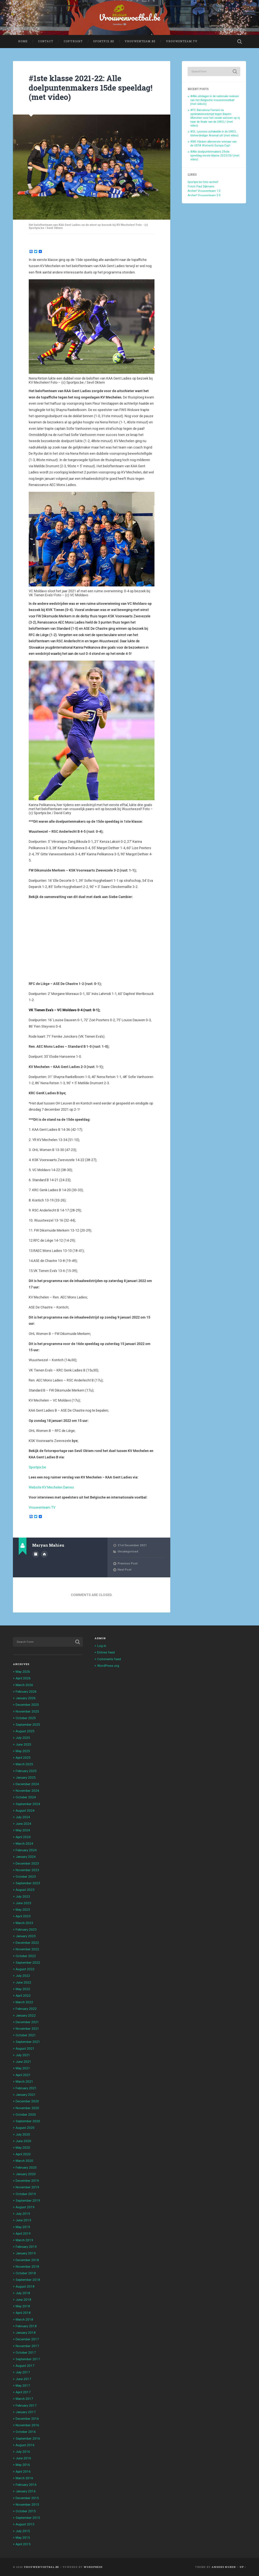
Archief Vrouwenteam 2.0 (204, 195)
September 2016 (28, 2438)
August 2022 (25, 1969)
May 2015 (23, 2537)
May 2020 (23, 2147)
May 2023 (23, 1910)
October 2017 (26, 2352)
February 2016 (26, 2485)
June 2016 (23, 2458)
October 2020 (26, 2114)
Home (23, 41)
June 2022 (23, 1982)
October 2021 (26, 2035)
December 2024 (27, 1784)
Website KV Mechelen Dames (51, 1487)
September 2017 (28, 2359)
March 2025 (24, 1764)
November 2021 (27, 2029)
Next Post (124, 1569)
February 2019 (26, 2247)
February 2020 (26, 2167)
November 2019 (27, 2187)
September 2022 (28, 1962)
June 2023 (23, 1903)
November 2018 (27, 2266)
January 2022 (26, 2015)
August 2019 (25, 2207)
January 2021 (26, 2095)
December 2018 (27, 2260)
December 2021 (27, 2022)
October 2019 (26, 2194)
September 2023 (28, 1883)
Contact (45, 41)
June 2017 (23, 2379)
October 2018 (26, 2273)
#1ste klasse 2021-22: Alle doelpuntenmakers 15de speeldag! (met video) (91, 87)
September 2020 (28, 2121)
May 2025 (23, 1751)
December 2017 (27, 2339)
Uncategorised (128, 1551)
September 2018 (28, 2280)
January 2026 (26, 1698)
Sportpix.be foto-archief (203, 182)
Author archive (35, 1554)
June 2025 (23, 1744)
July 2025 (23, 1738)
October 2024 (26, 1797)
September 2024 (28, 1804)
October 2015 (26, 2511)
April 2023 (23, 1916)
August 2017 (25, 2366)
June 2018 (23, 2300)
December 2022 (27, 1943)
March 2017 (24, 2399)
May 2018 (23, 2306)
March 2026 (24, 1685)
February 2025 (26, 1771)
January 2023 (26, 1936)
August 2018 (25, 2286)
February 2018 (26, 2326)
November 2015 (27, 2504)
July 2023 (23, 1896)
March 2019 (24, 2240)
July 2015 (23, 2531)
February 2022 (26, 2009)
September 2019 (28, 2200)
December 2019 (27, 2181)
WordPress (93, 2566)
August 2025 (25, 1731)
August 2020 (25, 2128)
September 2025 (28, 1724)
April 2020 (23, 2154)
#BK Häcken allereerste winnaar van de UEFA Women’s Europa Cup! (213, 143)
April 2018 (23, 2313)
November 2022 (27, 1949)
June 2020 (23, 2141)
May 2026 (23, 1672)
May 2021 (23, 2068)
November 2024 (27, 1791)
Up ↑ (243, 2566)
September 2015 (28, 2518)
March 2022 (24, 2002)
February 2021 (26, 2088)
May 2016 (23, 2465)
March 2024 (24, 1843)
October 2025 (26, 1718)
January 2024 (26, 1857)
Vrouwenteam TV (42, 1507)
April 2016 (23, 2471)
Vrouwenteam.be (140, 41)
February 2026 (26, 1691)
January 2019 (26, 2253)
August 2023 (25, 1890)
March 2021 (24, 2081)
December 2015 (27, 2498)
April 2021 (23, 2075)
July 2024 (23, 1817)
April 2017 (23, 2392)
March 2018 (24, 2319)
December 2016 (27, 2419)
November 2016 (27, 2425)
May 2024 (23, 1830)
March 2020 (24, 2161)
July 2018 (23, 2293)
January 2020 (26, 2174)
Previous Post (128, 1563)
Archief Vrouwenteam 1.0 (204, 191)
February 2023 (26, 1929)
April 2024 (23, 1837)
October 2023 (26, 1876)
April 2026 (23, 1678)
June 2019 (23, 2220)
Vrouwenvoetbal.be (129, 17)
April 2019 (23, 2233)
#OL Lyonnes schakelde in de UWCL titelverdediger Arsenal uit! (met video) (214, 133)
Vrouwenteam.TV (181, 41)
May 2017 (23, 2385)
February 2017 (26, 2405)
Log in (101, 1646)
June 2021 (23, 2062)
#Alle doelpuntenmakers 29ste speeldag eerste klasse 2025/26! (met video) (214, 155)
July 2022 (23, 1976)
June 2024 (23, 1824)
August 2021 (25, 2048)
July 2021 (23, 2055)
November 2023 (27, 1870)
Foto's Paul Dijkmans (201, 186)
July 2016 (23, 2452)
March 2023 (24, 1923)
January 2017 (26, 2412)
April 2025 (23, 1758)
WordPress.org (108, 1666)
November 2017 (27, 2346)
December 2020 (27, 2101)
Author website (44, 1554)
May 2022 (23, 1989)
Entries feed (106, 1652)
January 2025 (26, 1777)
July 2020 (23, 2134)
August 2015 (25, 2524)
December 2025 (27, 1705)
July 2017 (23, 2372)
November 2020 (27, 2108)
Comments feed (109, 1659)
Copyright (73, 41)
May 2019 (23, 2227)
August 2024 (25, 1810)
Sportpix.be (103, 41)
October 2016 (26, 2432)
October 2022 (26, 1956)
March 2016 (24, 2478)
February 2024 (26, 1850)
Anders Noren (224, 2566)
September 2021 (28, 2042)
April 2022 (23, 1995)
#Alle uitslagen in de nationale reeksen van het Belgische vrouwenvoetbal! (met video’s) (214, 100)
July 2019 (23, 2214)
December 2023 (27, 1863)
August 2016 (25, 2445)
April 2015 (23, 2544)
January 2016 (26, 2491)
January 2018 (26, 2333)
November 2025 (27, 1711)
